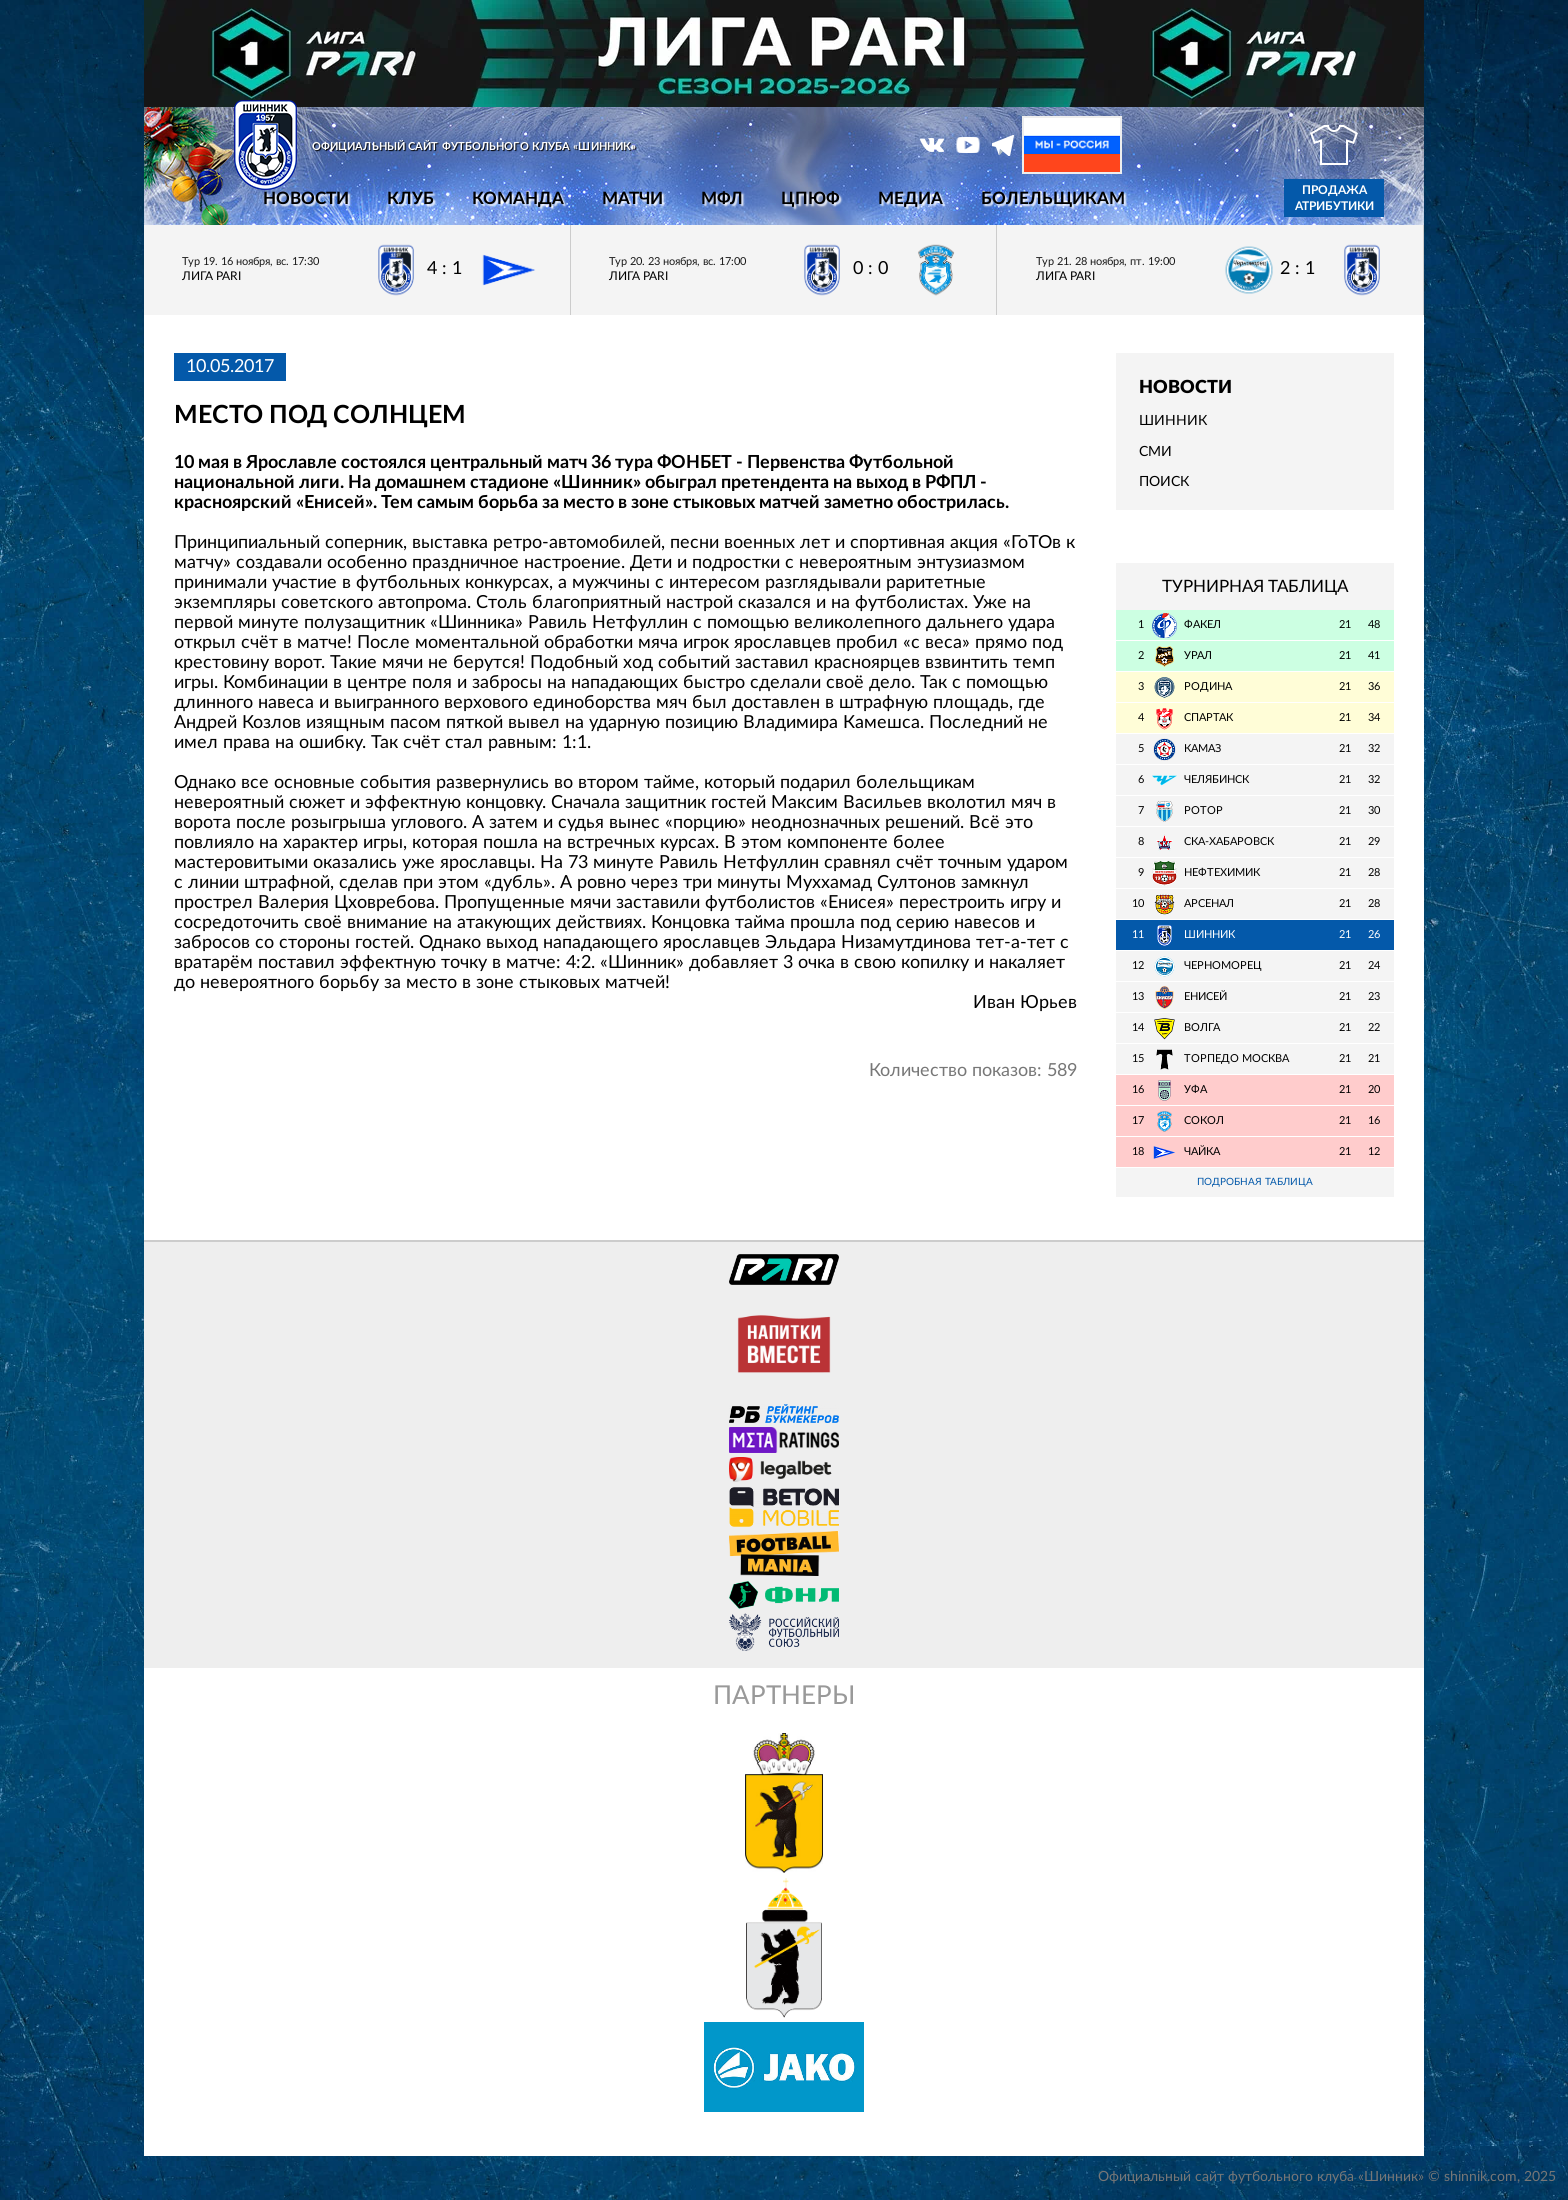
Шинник (1173, 421)
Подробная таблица (1255, 1182)
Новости (306, 198)
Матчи (632, 198)
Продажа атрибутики (1334, 198)
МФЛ (722, 198)
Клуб (410, 198)
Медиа (910, 198)
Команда (518, 198)
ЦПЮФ (810, 198)
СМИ (1155, 452)
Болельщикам (1053, 198)
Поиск (1164, 482)
